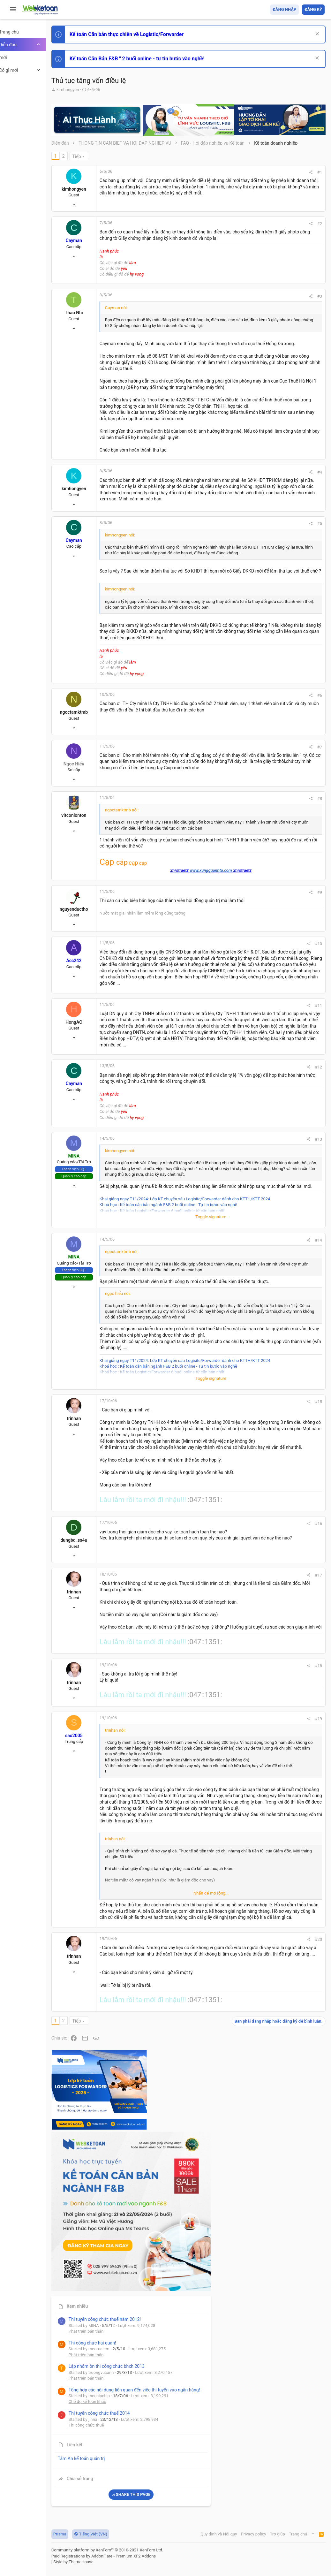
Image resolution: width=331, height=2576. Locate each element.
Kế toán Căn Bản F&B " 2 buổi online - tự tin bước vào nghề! (159, 59)
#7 (232, 883)
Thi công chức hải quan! (286, 363)
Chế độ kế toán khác (280, 458)
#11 (231, 1194)
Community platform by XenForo (129, 2550)
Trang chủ (297, 2534)
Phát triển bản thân (279, 352)
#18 (231, 2040)
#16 (231, 1863)
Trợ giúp (276, 2534)
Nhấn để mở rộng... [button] (178, 2169)
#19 (231, 2103)
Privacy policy (252, 2534)
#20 (231, 2387)
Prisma (81, 2534)
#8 (232, 938)
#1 (232, 172)
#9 (232, 1050)
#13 (231, 1366)
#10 (231, 1101)
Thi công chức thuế (279, 494)
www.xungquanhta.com (178, 1028)
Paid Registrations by (125, 2556)
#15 (231, 1693)
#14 (231, 1490)
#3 (232, 306)
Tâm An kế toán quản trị (274, 527)
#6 (232, 831)
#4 (232, 550)
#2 (232, 227)
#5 (232, 617)
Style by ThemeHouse (95, 2561)
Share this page (284, 563)
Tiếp (98, 156)
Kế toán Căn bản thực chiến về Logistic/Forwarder (149, 34)
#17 (231, 1914)
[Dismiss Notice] (315, 34)
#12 (231, 1287)
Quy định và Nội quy (217, 2534)
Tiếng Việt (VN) (112, 2534)
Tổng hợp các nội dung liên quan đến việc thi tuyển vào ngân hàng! (289, 435)
